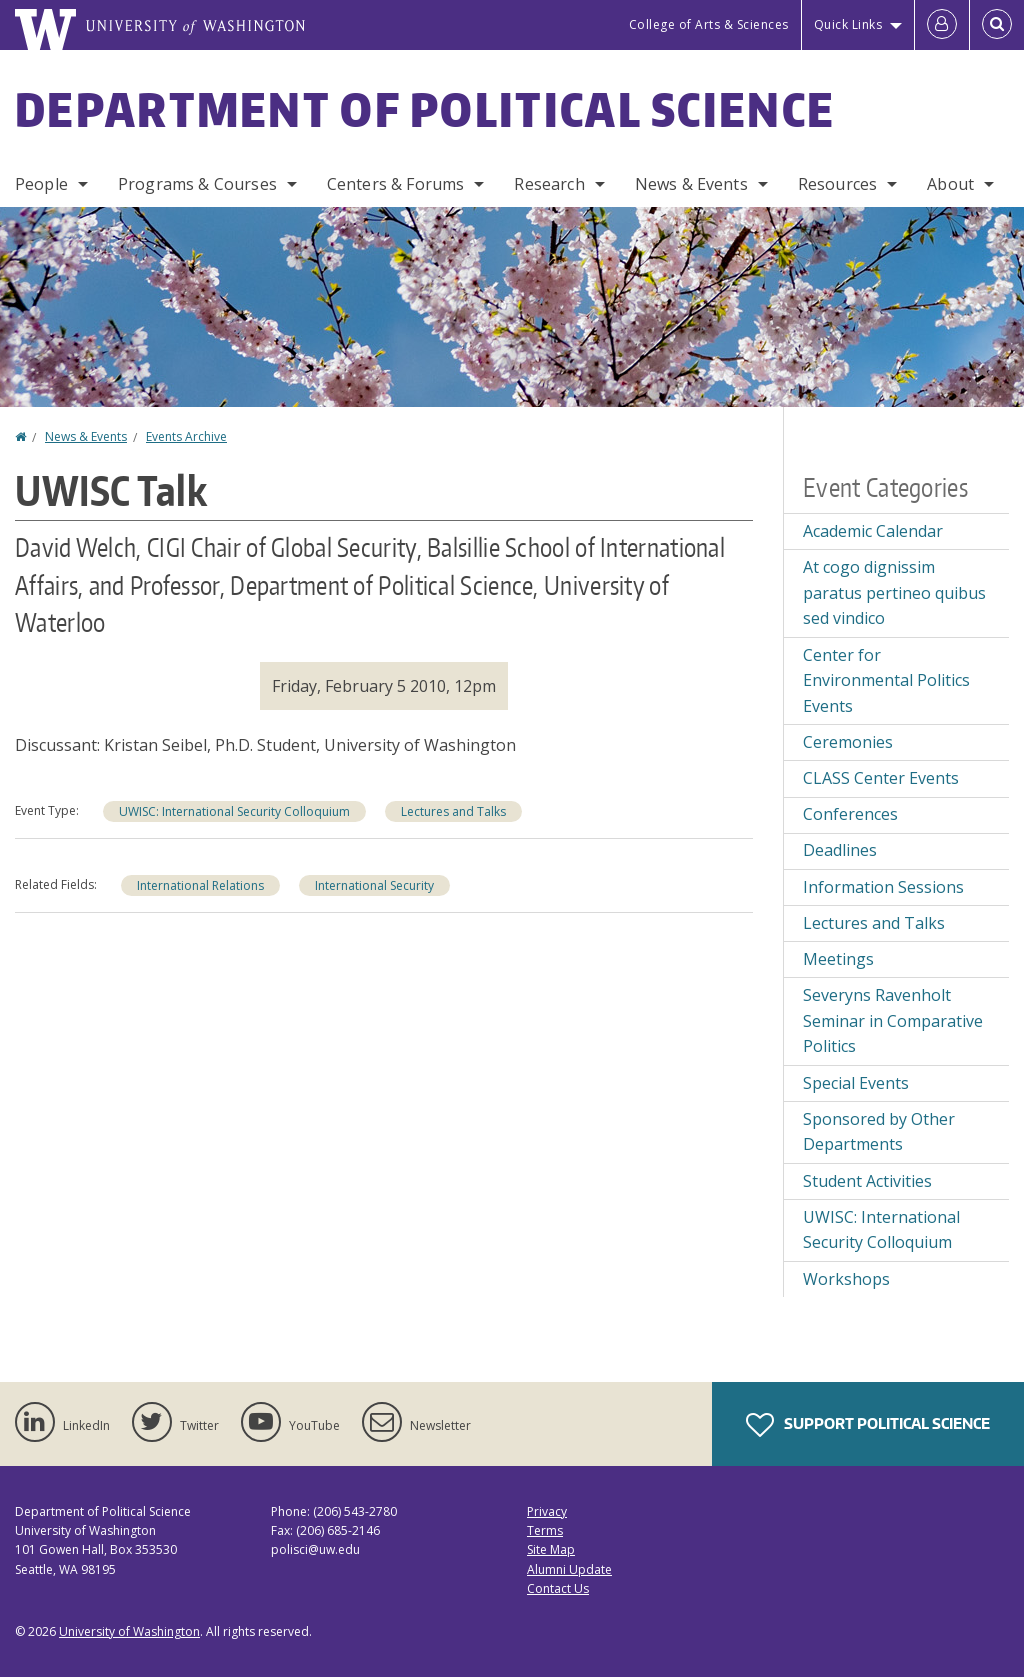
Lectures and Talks (453, 811)
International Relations (200, 885)
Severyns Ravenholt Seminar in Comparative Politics (893, 1020)
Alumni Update (569, 1569)
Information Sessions (883, 887)
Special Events (856, 1083)
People (41, 184)
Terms (545, 1530)
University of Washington (129, 1631)
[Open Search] (997, 25)
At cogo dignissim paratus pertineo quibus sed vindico (894, 592)
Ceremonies (848, 742)
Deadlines (840, 850)
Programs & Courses (197, 184)
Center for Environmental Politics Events (886, 680)
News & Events (691, 184)
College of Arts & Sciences (709, 24)
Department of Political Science (425, 109)
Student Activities (867, 1181)
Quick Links (848, 24)
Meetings (838, 959)
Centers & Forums (396, 184)
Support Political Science (868, 1425)
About (950, 184)
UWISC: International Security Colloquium (234, 811)
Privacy (547, 1511)
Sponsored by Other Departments (879, 1132)
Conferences (850, 814)
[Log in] (942, 25)
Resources (837, 184)
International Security (374, 885)
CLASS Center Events (881, 778)
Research (549, 184)
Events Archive (186, 436)
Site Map (551, 1549)
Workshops (846, 1279)
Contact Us (558, 1588)
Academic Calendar (873, 531)
